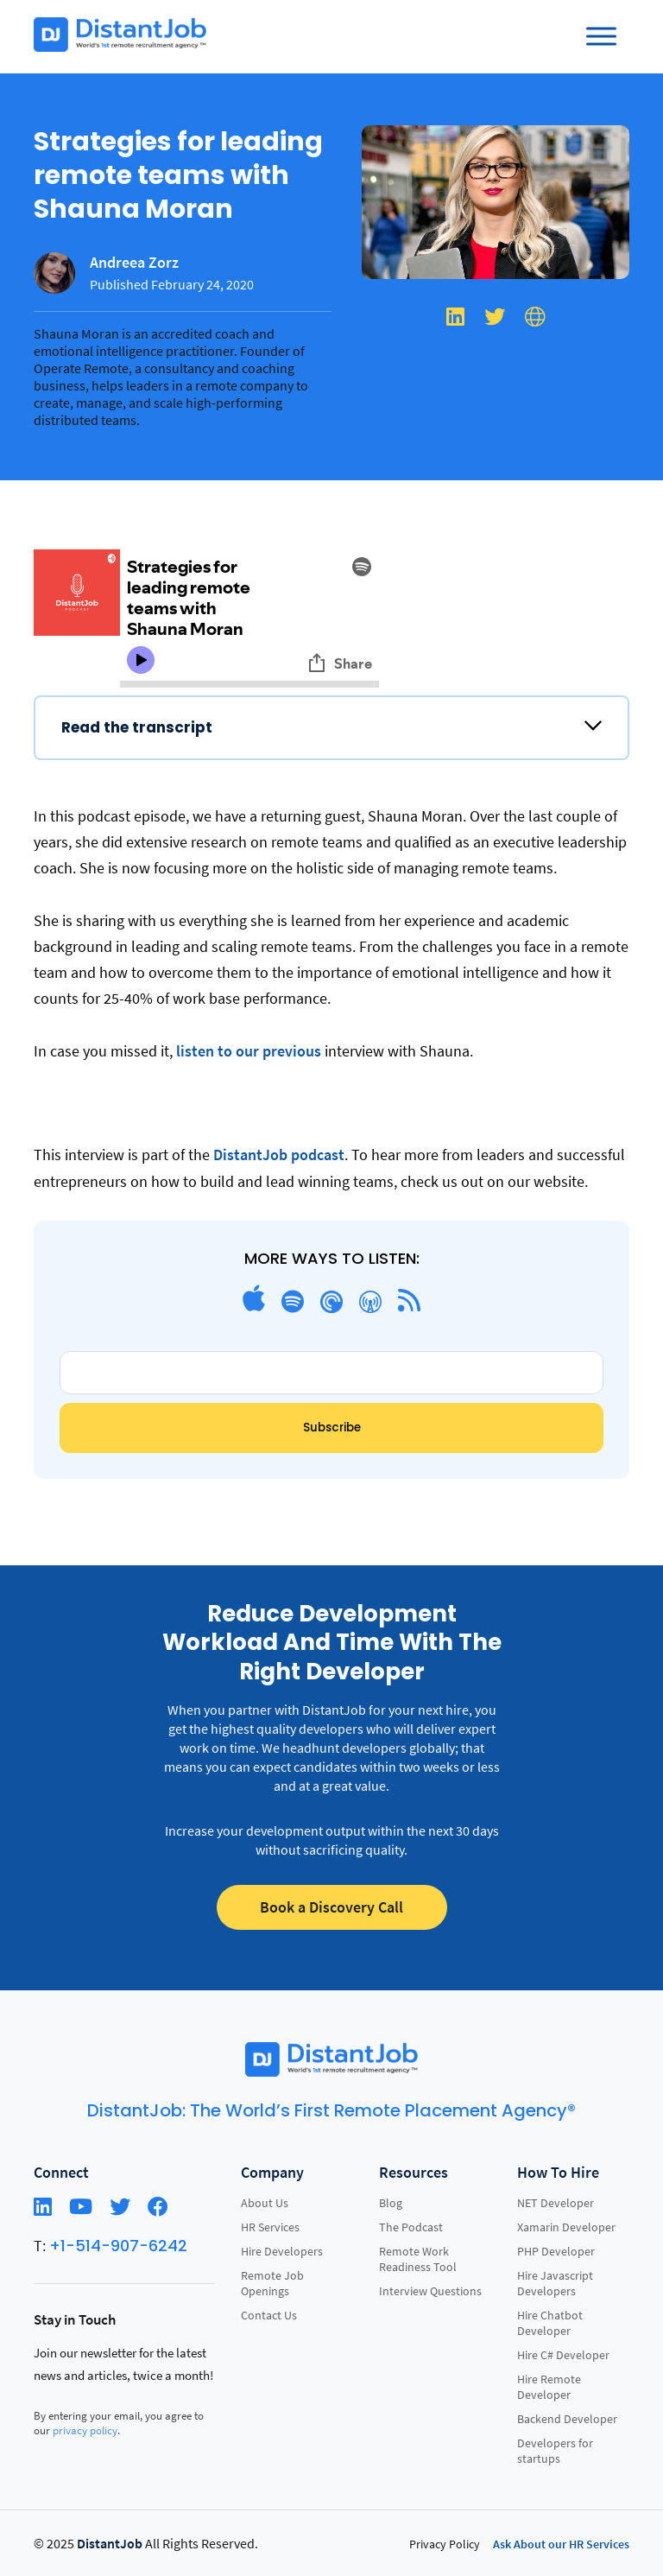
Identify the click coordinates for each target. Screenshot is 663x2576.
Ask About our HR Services (561, 2544)
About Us (264, 2203)
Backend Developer (567, 2419)
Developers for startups (555, 2450)
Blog (390, 2203)
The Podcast (411, 2227)
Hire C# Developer (563, 2355)
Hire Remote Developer (549, 2386)
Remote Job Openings (272, 2283)
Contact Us (269, 2315)
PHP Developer (556, 2251)
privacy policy (85, 2430)
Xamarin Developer (566, 2227)
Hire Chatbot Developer (550, 2322)
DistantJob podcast (278, 1154)
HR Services (270, 2227)
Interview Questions (430, 2291)
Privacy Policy (444, 2544)
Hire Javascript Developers (555, 2283)
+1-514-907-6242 (118, 2245)
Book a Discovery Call (331, 1907)
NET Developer (555, 2203)
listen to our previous (247, 1051)
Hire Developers (282, 2251)
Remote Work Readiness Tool (418, 2259)
